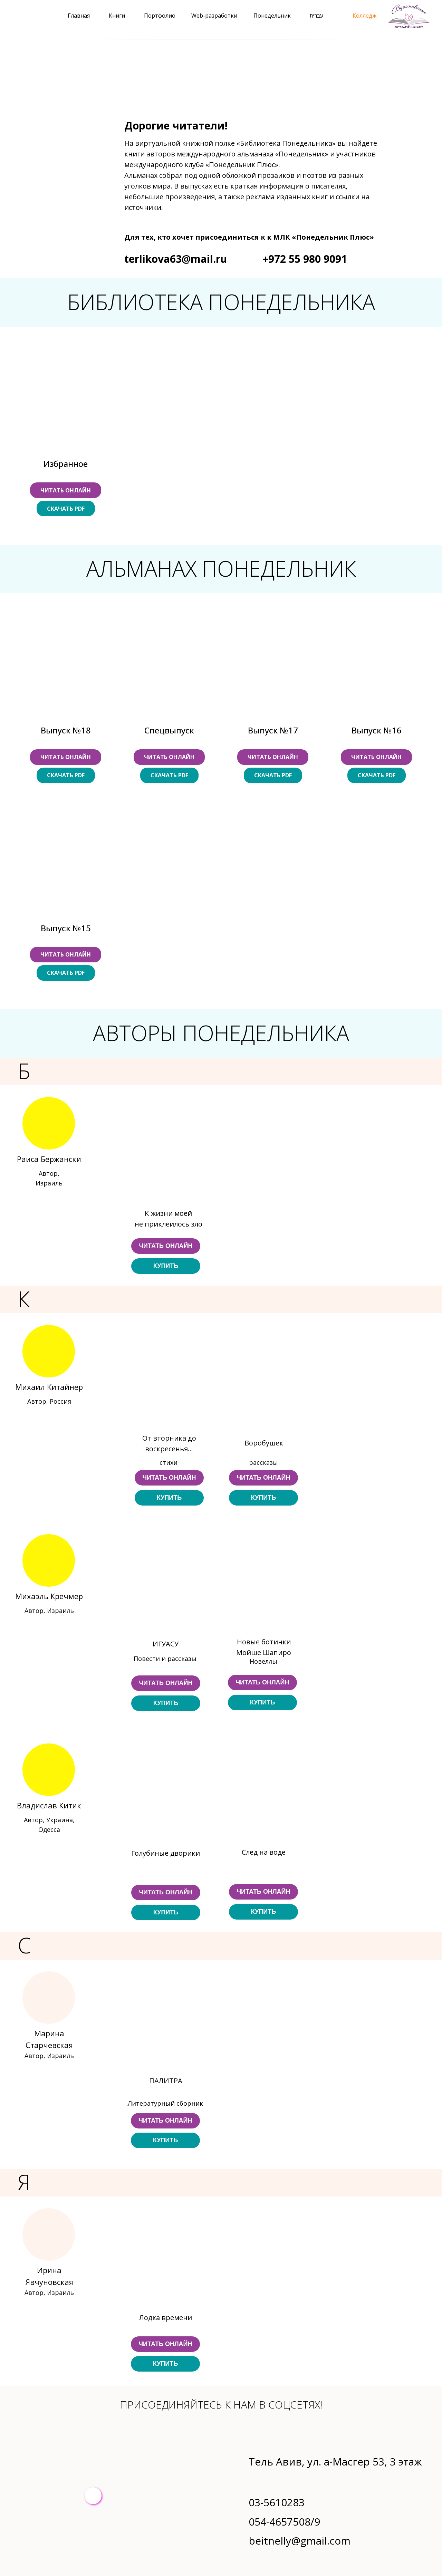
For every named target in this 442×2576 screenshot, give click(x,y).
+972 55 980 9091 (304, 259)
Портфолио (159, 15)
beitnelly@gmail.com (299, 2541)
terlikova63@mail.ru (175, 259)
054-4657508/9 (284, 2522)
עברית (316, 15)
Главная (79, 15)
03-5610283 (277, 2502)
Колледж (364, 15)
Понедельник (272, 15)
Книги (117, 15)
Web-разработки (214, 15)
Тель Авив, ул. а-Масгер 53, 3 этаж (335, 2461)
